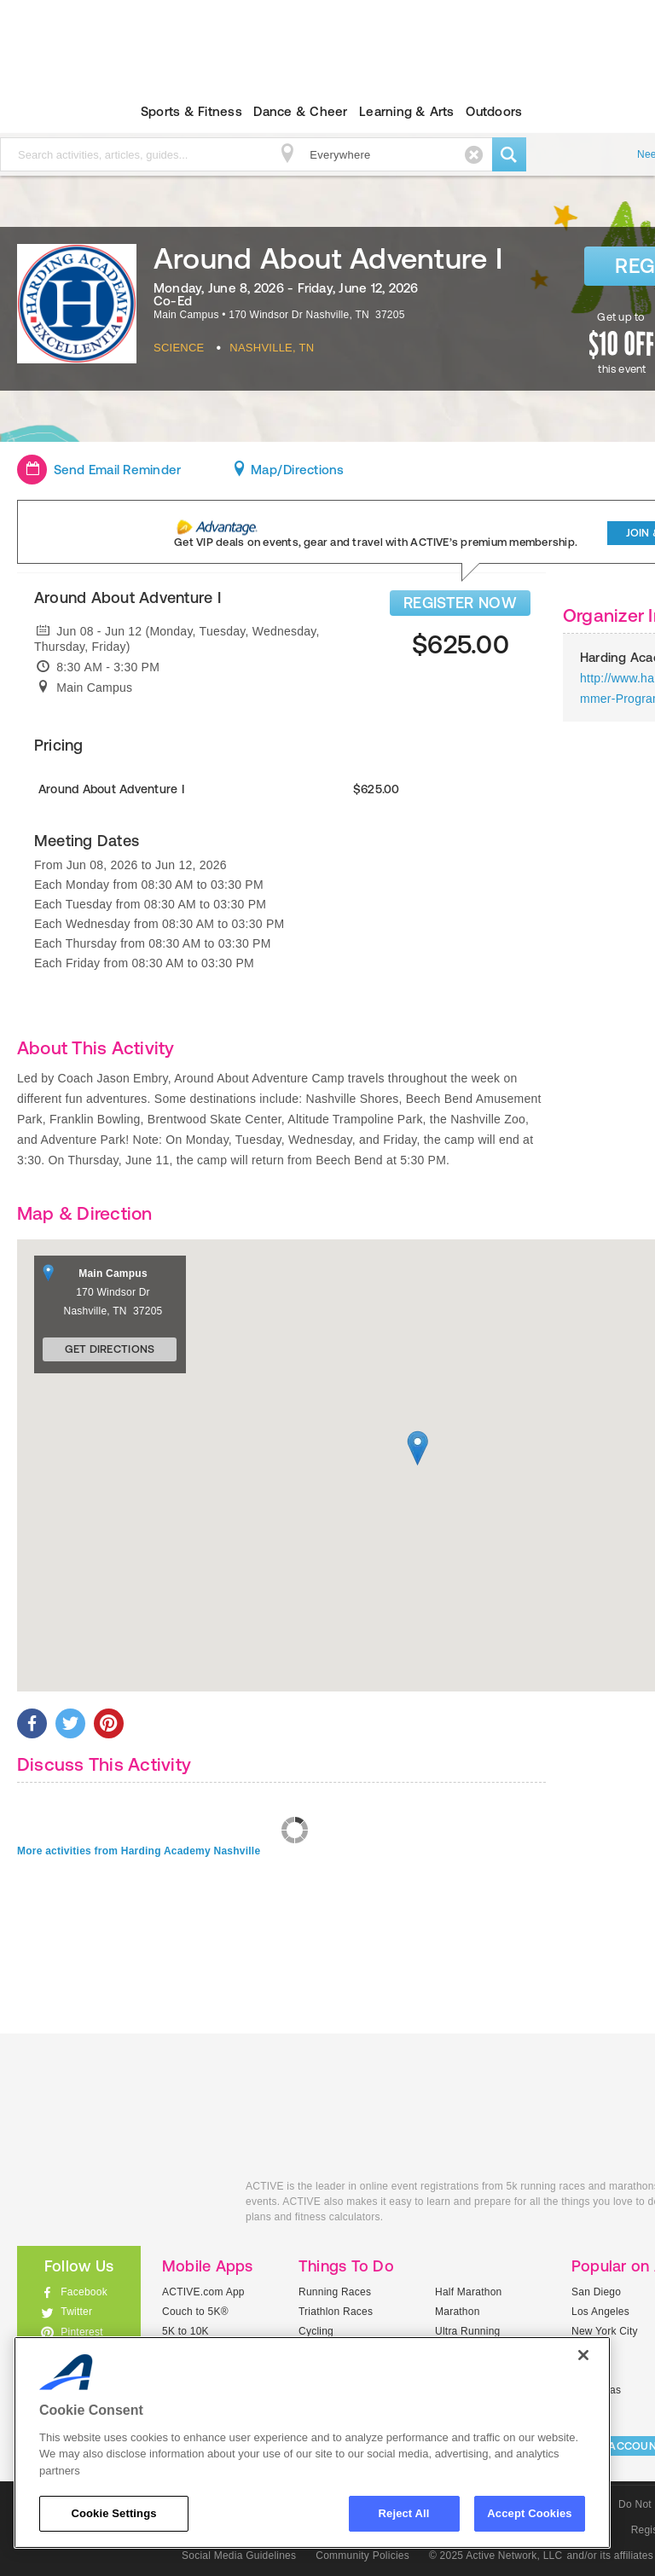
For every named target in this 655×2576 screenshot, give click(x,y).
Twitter (76, 2312)
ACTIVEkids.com (118, 2205)
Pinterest (82, 2332)
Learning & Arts (407, 111)
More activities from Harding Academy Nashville (138, 1851)
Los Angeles (600, 2312)
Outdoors (494, 111)
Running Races (335, 2292)
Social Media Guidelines (239, 2555)
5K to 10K (185, 2331)
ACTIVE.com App (203, 2292)
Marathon (457, 2312)
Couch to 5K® (195, 2312)
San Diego (596, 2292)
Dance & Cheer (300, 111)
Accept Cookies (529, 2513)
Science (179, 347)
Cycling (316, 2331)
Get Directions (110, 1349)
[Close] (583, 2355)
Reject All (404, 2513)
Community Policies (362, 2555)
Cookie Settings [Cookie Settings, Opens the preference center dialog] (113, 2513)
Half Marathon (468, 2292)
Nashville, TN (271, 347)
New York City (604, 2331)
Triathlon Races (336, 2312)
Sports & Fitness (191, 111)
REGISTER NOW (460, 603)
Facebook (84, 2292)
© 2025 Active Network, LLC (496, 2555)
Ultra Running (468, 2331)
